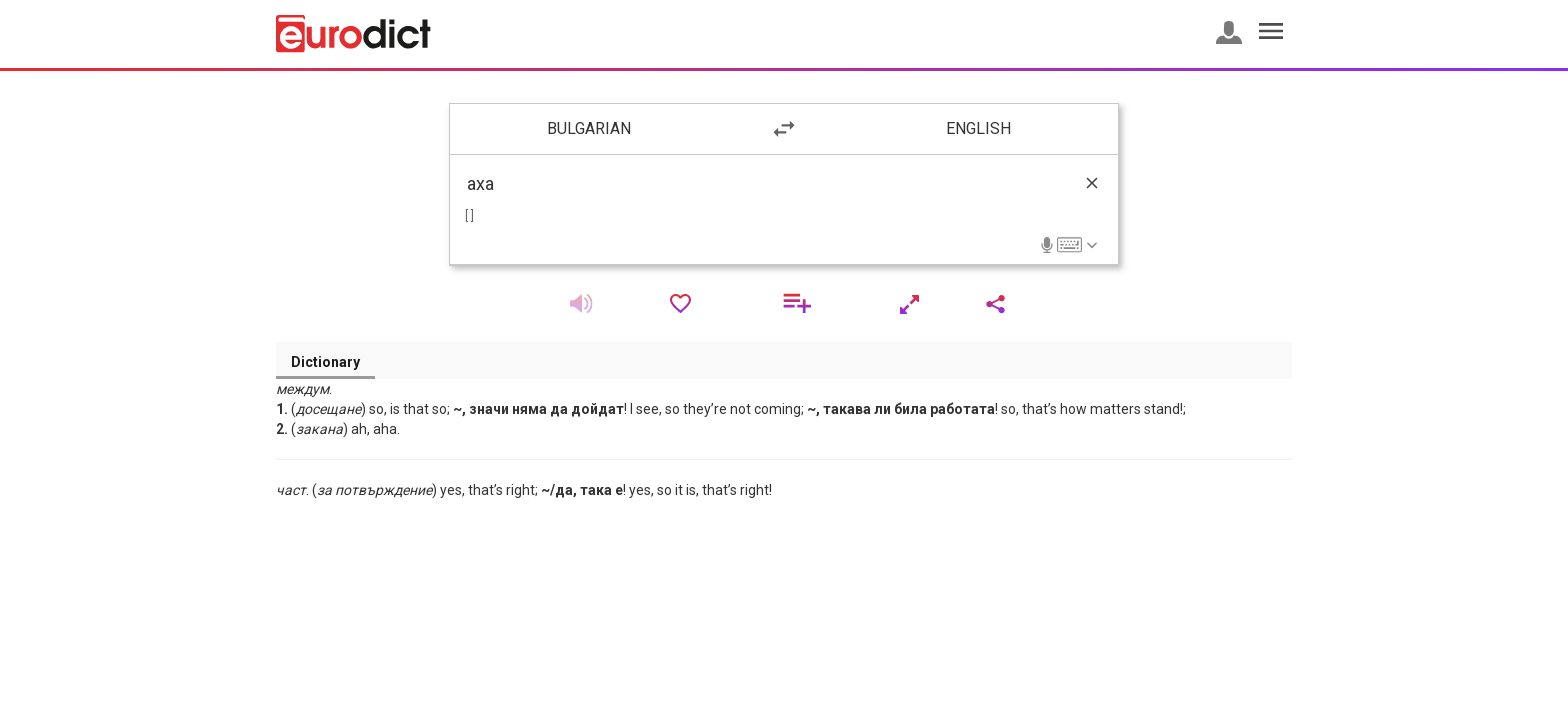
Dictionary (325, 362)
